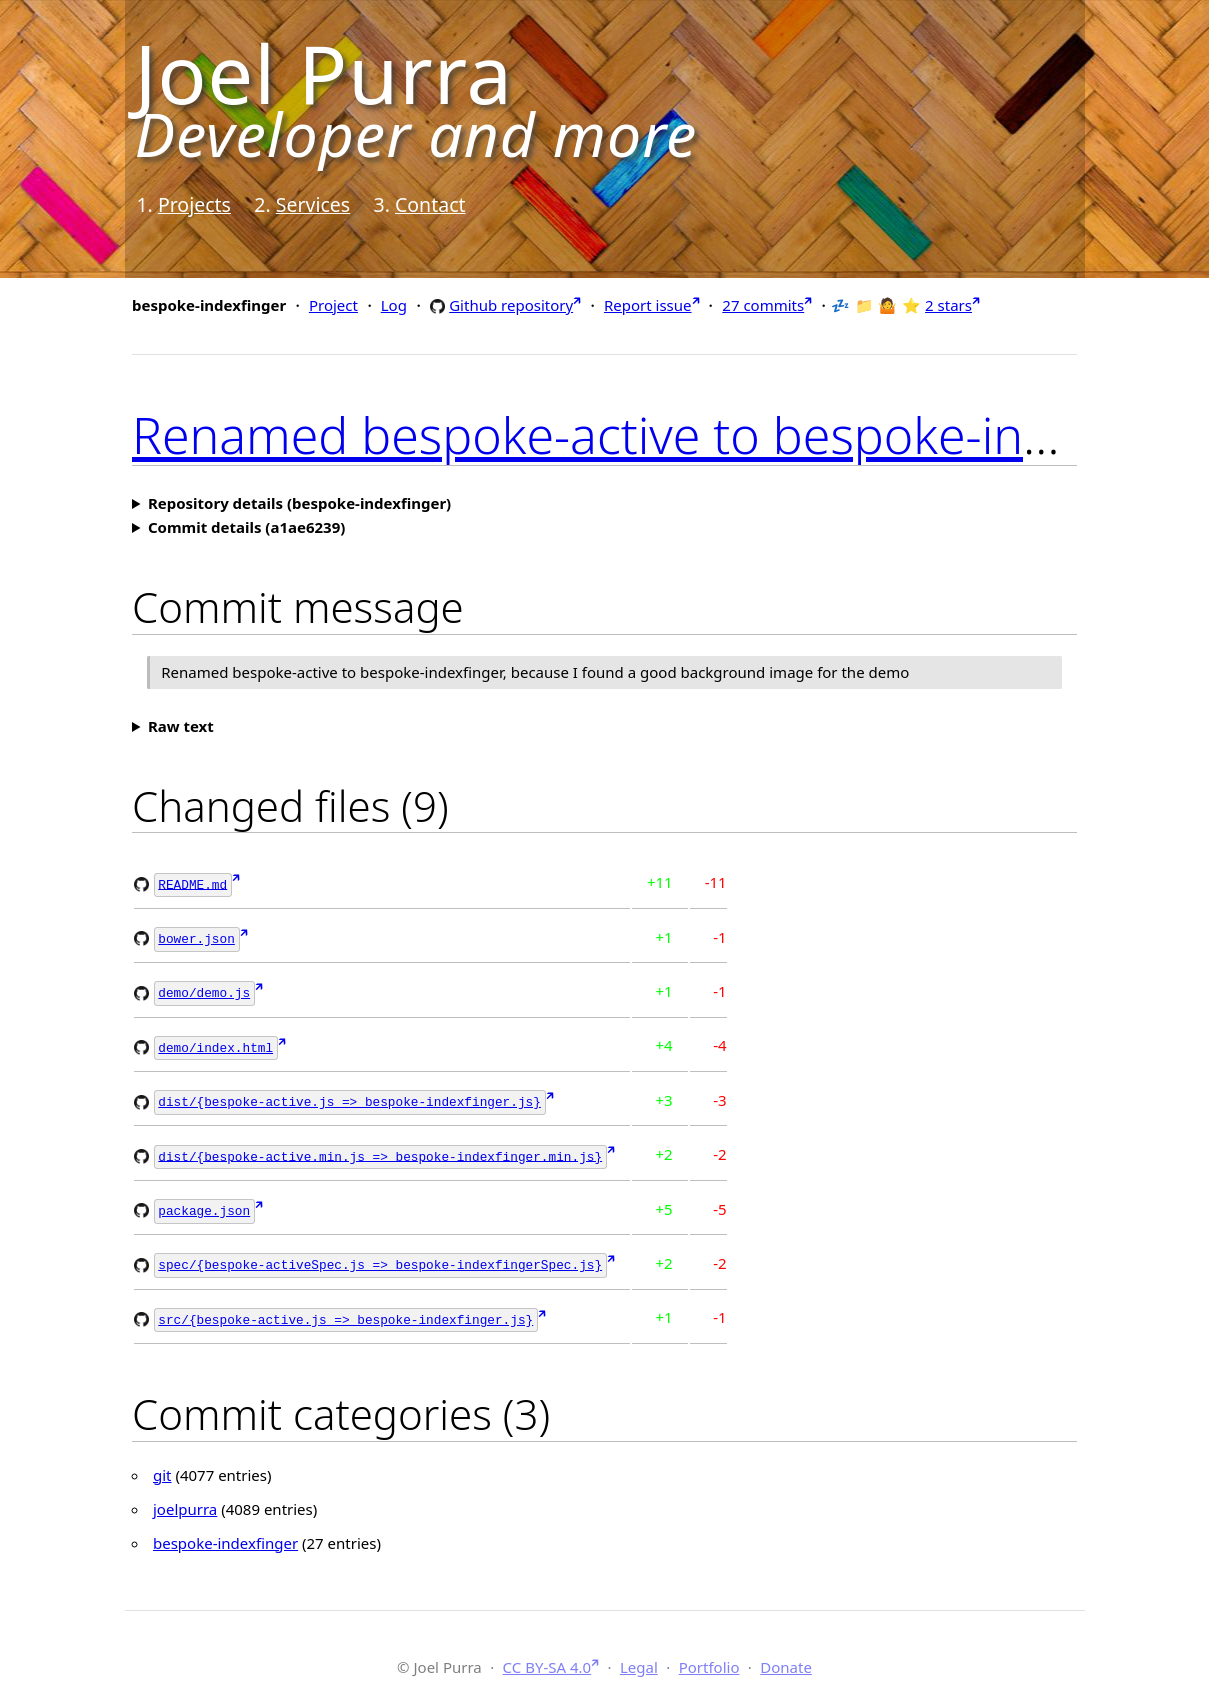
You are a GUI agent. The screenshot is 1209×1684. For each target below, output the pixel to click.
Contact (430, 204)
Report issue (648, 305)
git (162, 1462)
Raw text (181, 726)
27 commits (763, 305)
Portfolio (709, 1654)
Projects (194, 204)
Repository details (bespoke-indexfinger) (299, 503)
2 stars (948, 305)
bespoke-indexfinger (225, 1530)
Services (313, 204)
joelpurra (185, 1496)
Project (333, 305)
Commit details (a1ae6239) (246, 527)
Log (394, 305)
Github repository (511, 304)
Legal (639, 1654)
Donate (786, 1654)
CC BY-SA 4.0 (547, 1654)
